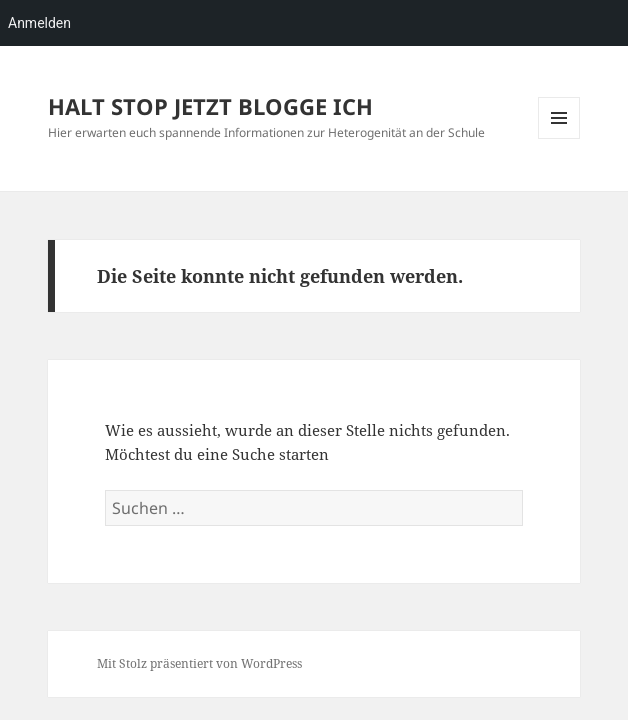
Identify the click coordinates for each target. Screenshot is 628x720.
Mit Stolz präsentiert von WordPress (199, 663)
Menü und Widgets (559, 138)
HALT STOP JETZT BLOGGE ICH (210, 106)
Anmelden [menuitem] (39, 23)
